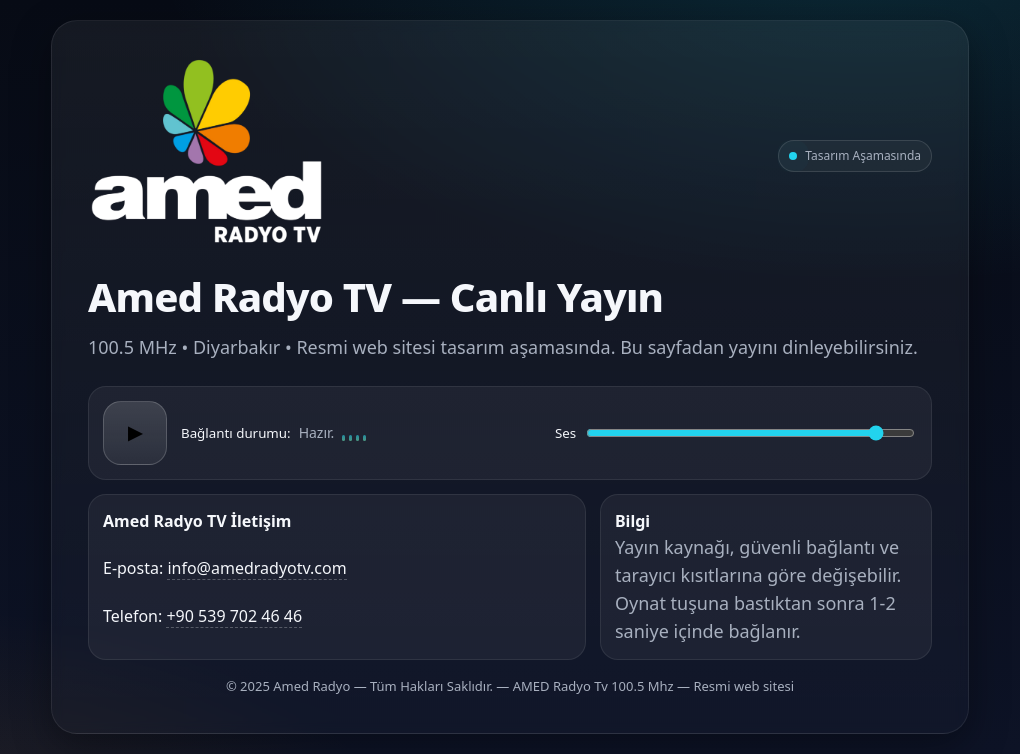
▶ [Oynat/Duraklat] (135, 433)
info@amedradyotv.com (256, 568)
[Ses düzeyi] (750, 433)
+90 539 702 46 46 (234, 616)
